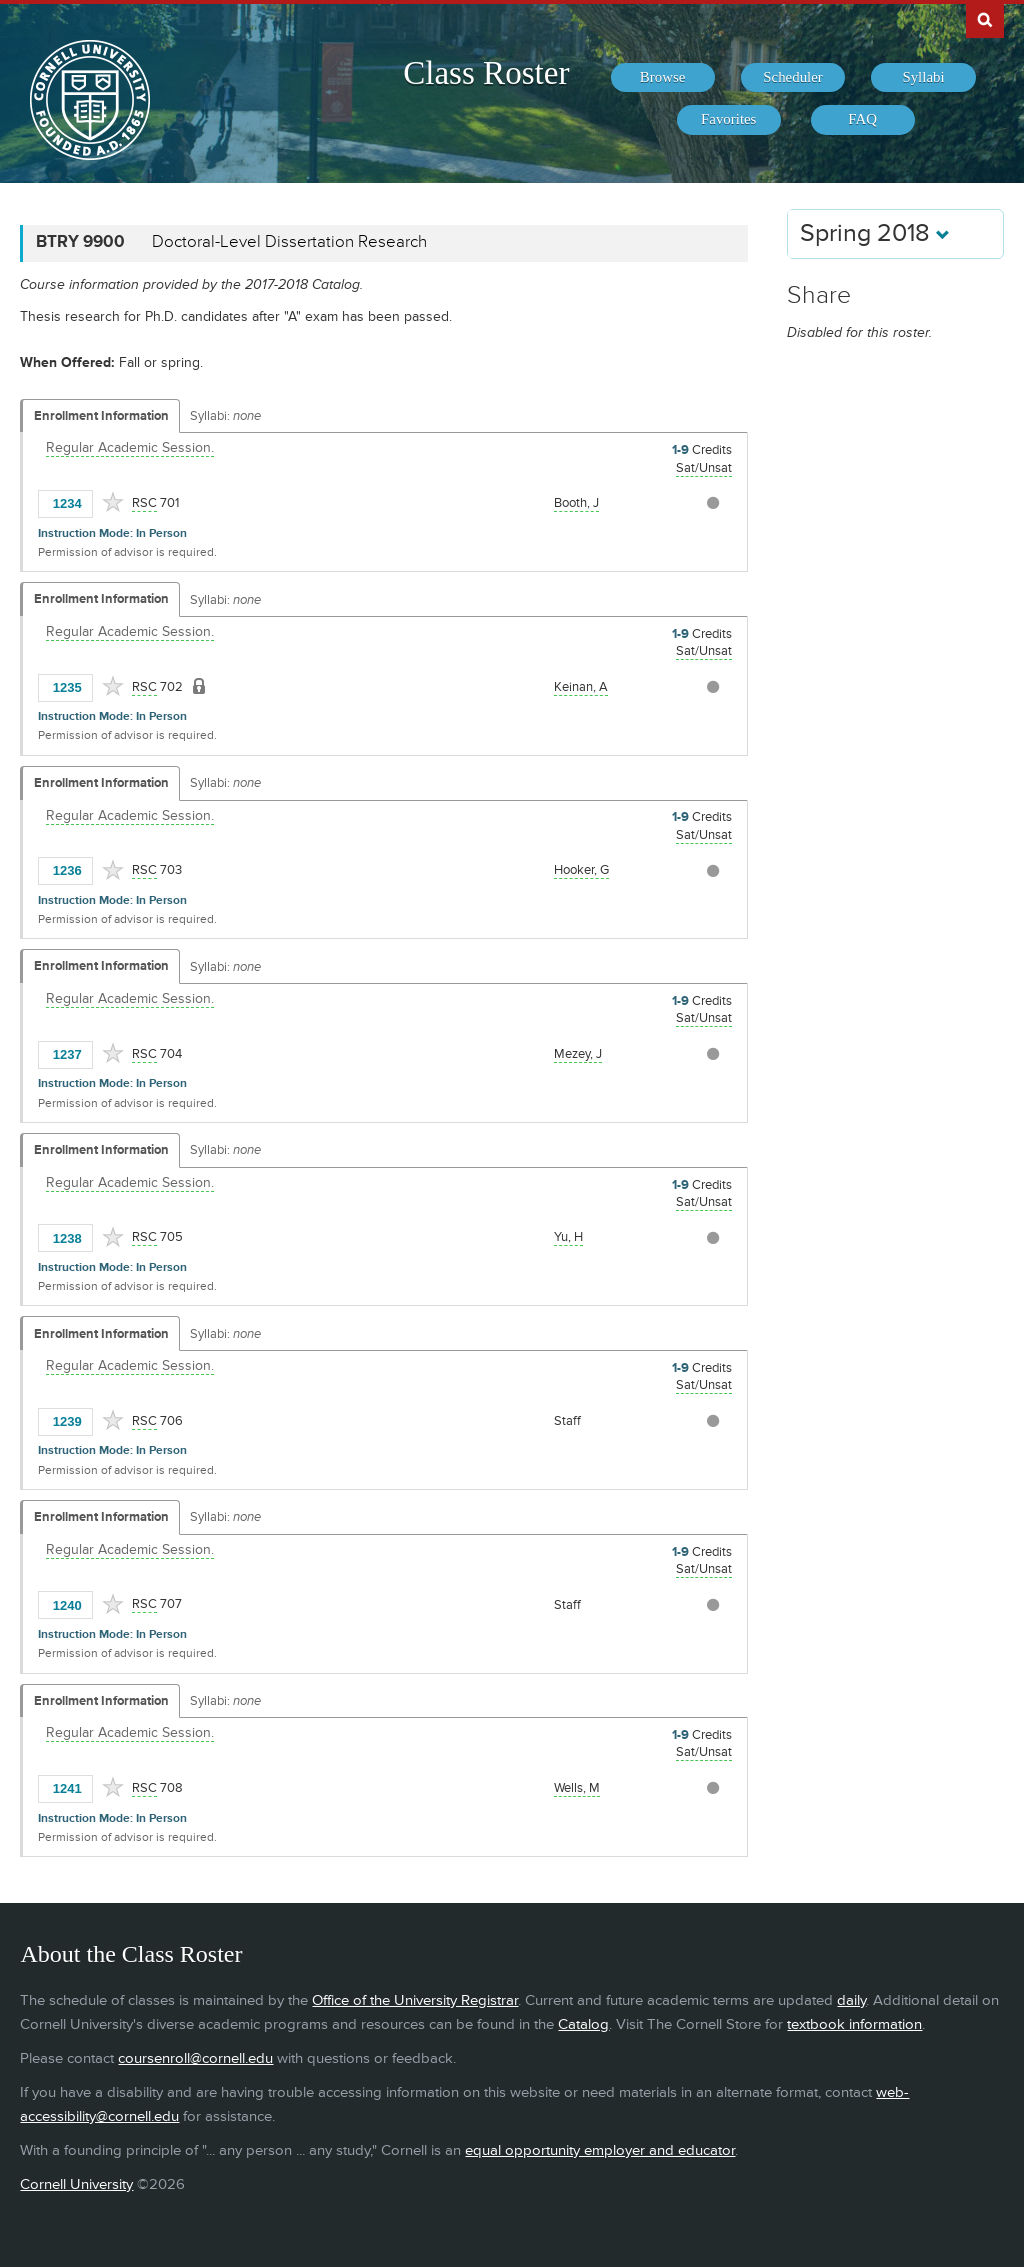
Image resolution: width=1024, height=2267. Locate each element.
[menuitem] (663, 78)
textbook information (854, 2024)
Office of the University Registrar (415, 2000)
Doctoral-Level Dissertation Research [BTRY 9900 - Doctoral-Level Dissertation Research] (289, 242)
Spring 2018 (875, 233)
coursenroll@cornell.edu (195, 2058)
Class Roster (486, 73)
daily (851, 2000)
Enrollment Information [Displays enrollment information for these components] (101, 416)
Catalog (583, 2024)
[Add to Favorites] (113, 502)
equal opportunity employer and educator (600, 2150)
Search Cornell (985, 19)
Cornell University (76, 2184)
